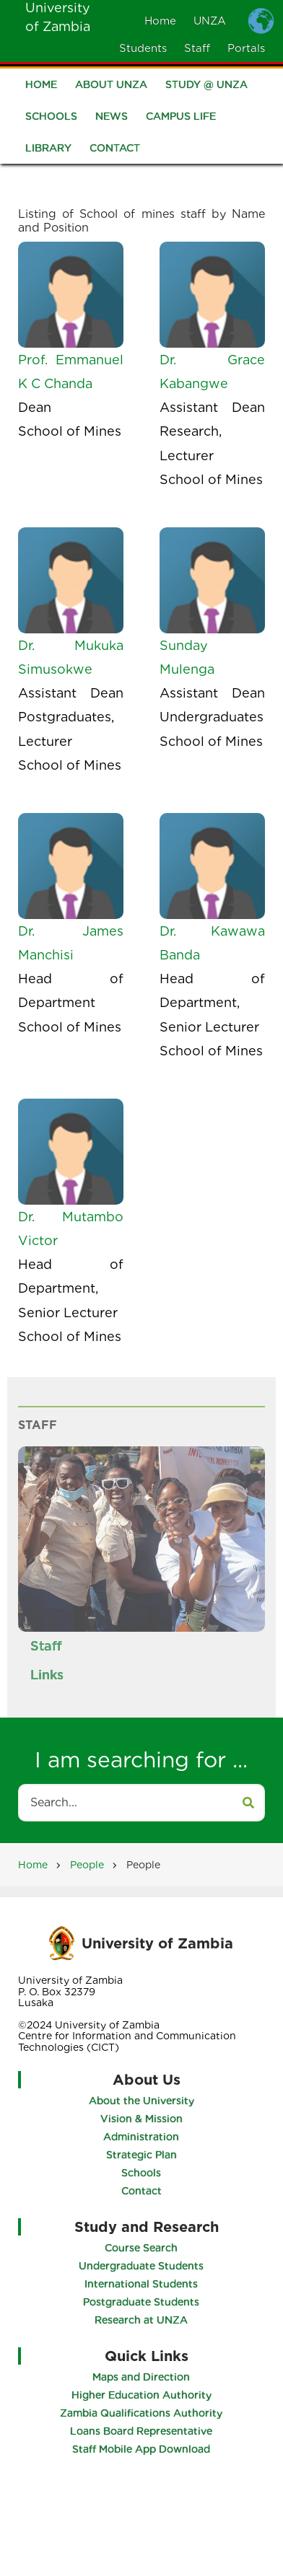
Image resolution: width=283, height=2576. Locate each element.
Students (143, 48)
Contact (115, 150)
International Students (142, 2284)
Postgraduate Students (142, 2302)
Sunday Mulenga (187, 657)
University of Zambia (157, 1943)
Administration (141, 2136)
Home (160, 20)
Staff (197, 48)
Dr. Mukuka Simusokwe (70, 657)
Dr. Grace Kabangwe (212, 371)
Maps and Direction (142, 2377)
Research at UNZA (141, 2320)
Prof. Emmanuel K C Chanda (70, 371)
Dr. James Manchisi (70, 942)
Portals (246, 48)
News (111, 118)
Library (48, 150)
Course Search (141, 2248)
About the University (141, 2100)
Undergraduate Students (141, 2266)
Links (46, 1674)
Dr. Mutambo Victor (70, 1228)
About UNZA (111, 86)
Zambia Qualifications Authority (142, 2413)
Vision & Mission (141, 2118)
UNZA (209, 20)
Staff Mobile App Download (142, 2449)
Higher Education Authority (141, 2395)
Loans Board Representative (142, 2431)
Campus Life (181, 118)
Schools (51, 118)
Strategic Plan (141, 2154)
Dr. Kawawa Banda (212, 942)
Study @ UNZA (206, 86)
